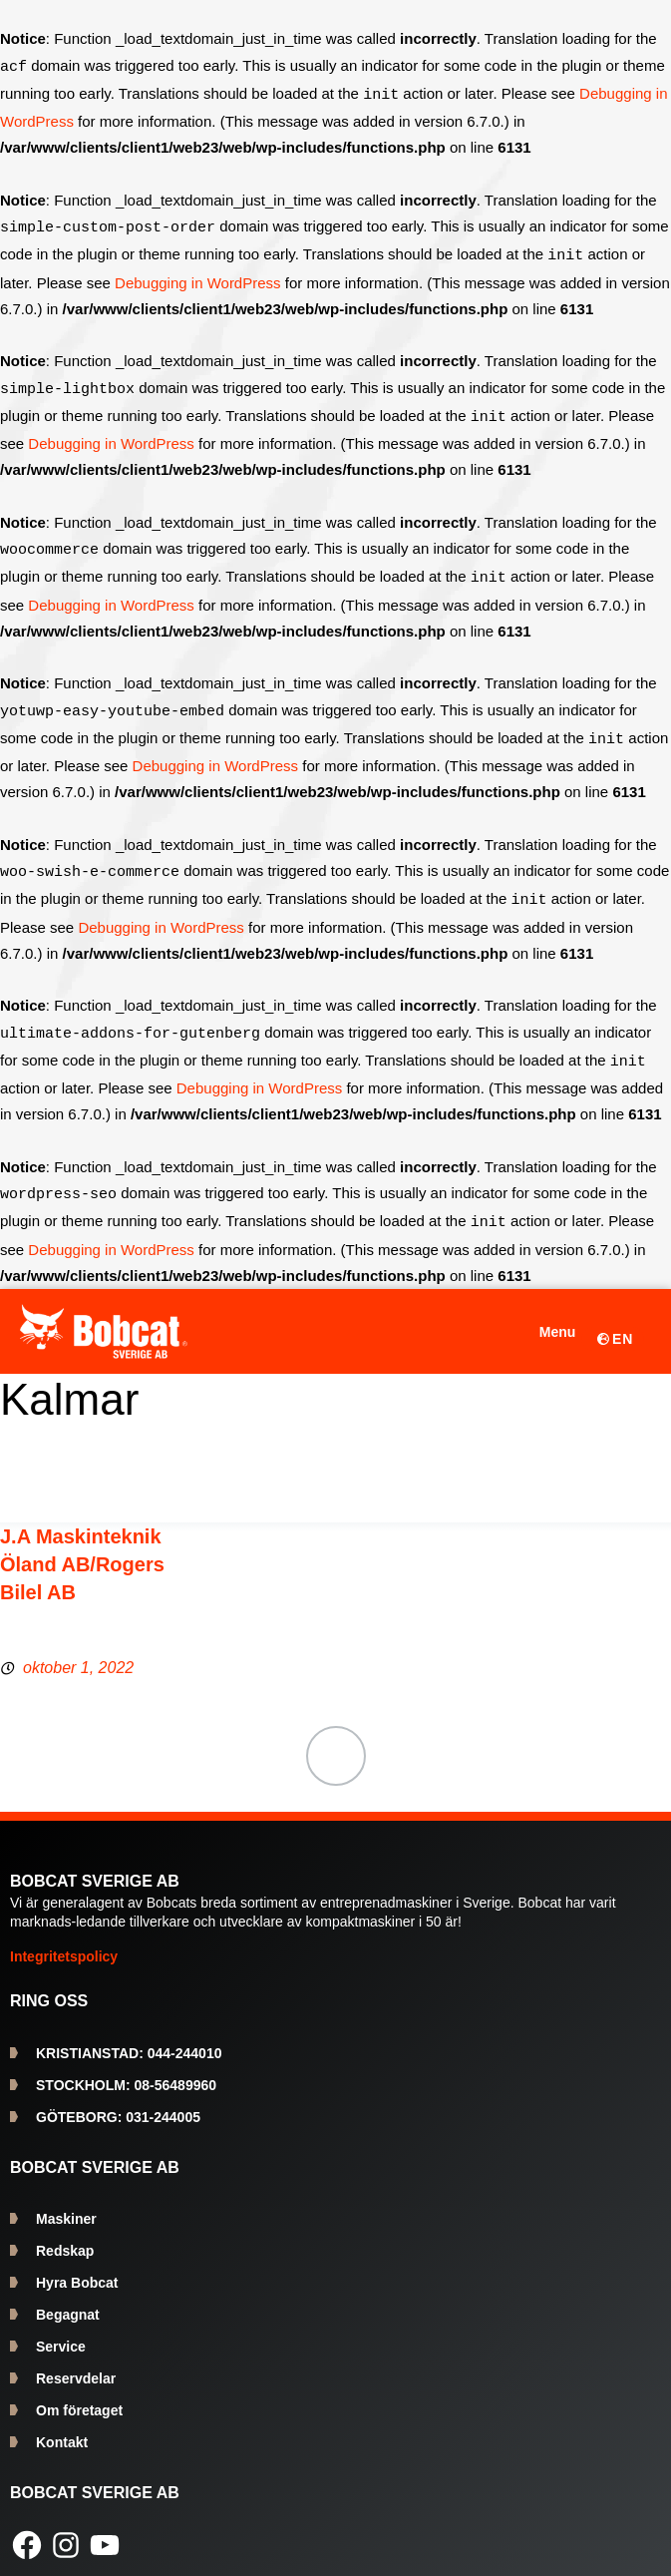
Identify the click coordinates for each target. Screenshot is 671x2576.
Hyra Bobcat (77, 2267)
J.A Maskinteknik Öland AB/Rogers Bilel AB (82, 1548)
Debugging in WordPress (197, 278)
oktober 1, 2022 (78, 1651)
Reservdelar (76, 2362)
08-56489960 (126, 2069)
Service (61, 2331)
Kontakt (62, 2426)
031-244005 (118, 2101)
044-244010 (128, 2037)
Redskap (65, 2235)
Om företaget (79, 2394)
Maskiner (66, 2203)
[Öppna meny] (543, 1316)
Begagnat (68, 2299)
